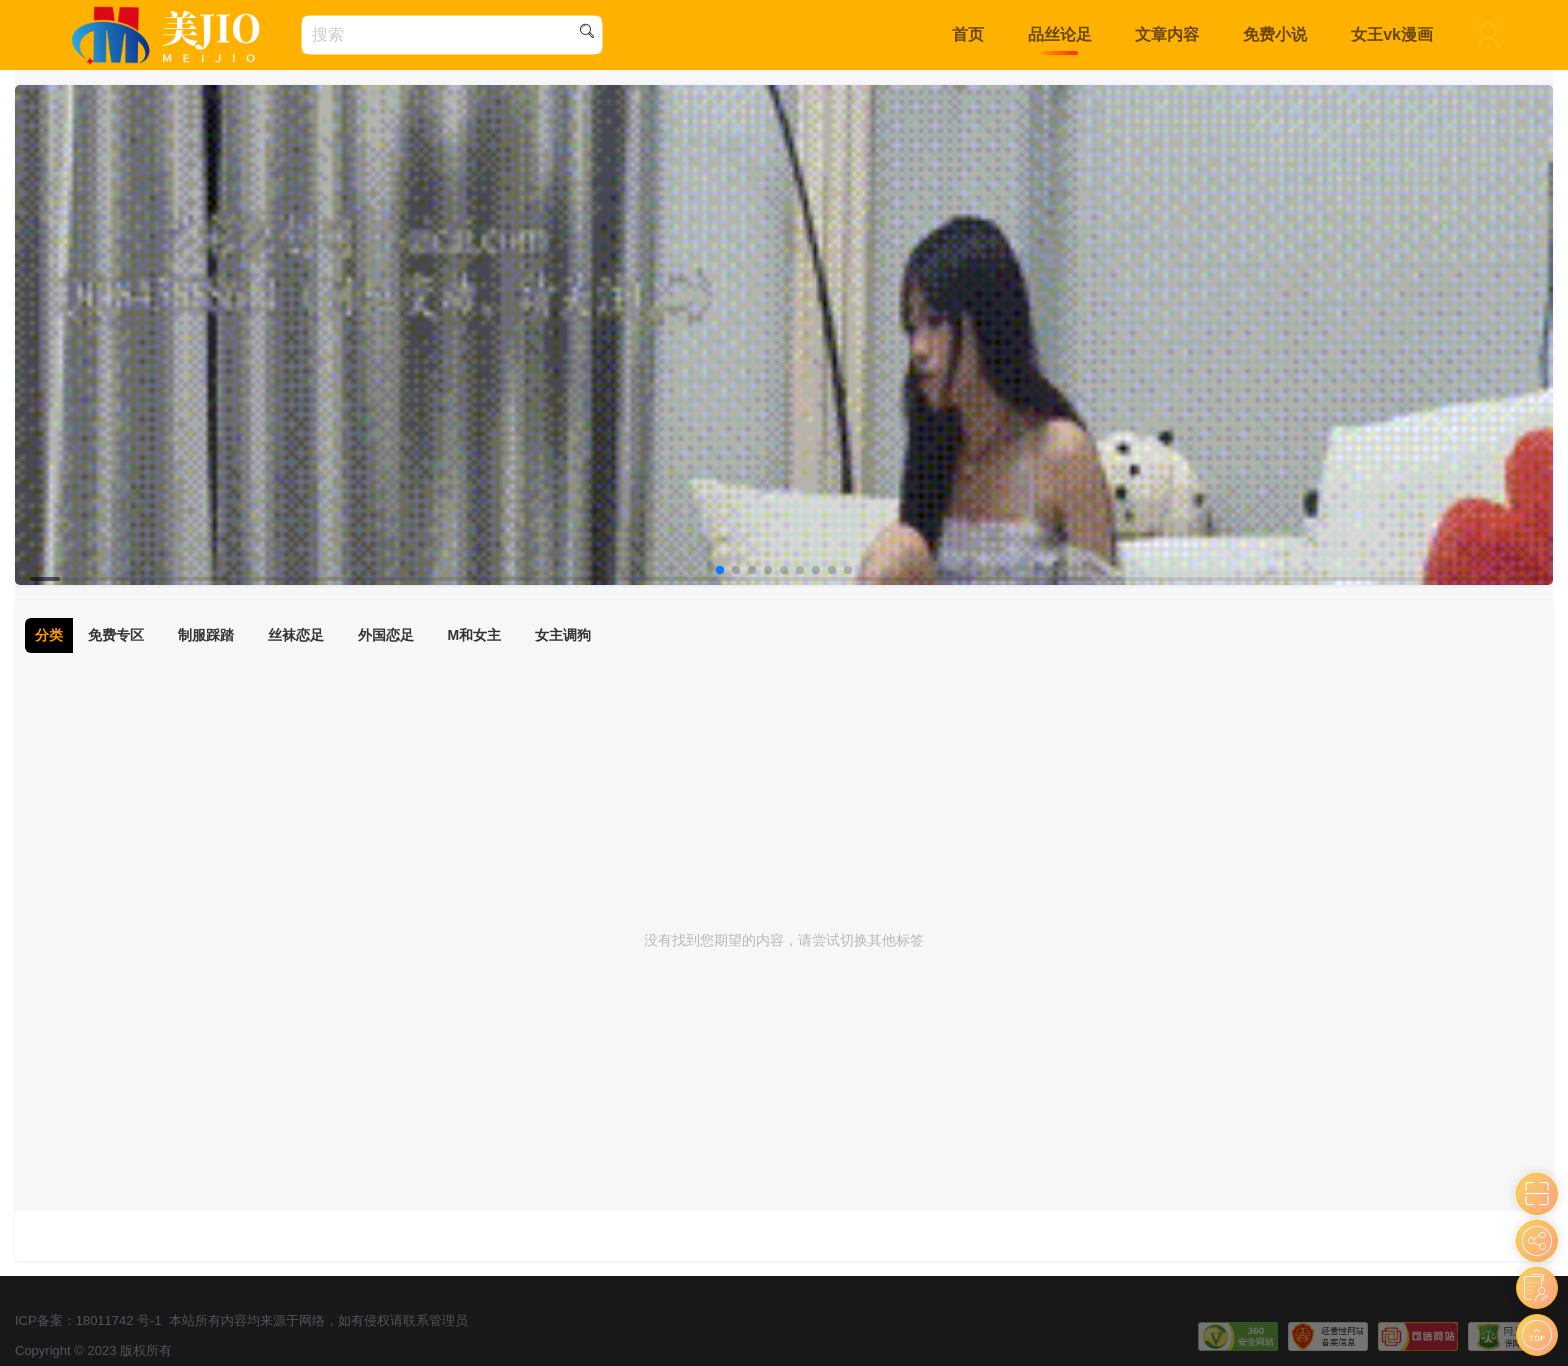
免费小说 (1275, 34)
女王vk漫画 (1392, 34)
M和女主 (475, 635)
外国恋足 (386, 635)
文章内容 (1167, 34)
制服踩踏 (206, 635)
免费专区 (116, 635)
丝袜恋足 (296, 635)
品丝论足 (1060, 34)
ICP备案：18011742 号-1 (88, 1320)
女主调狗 (563, 635)
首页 (968, 34)
